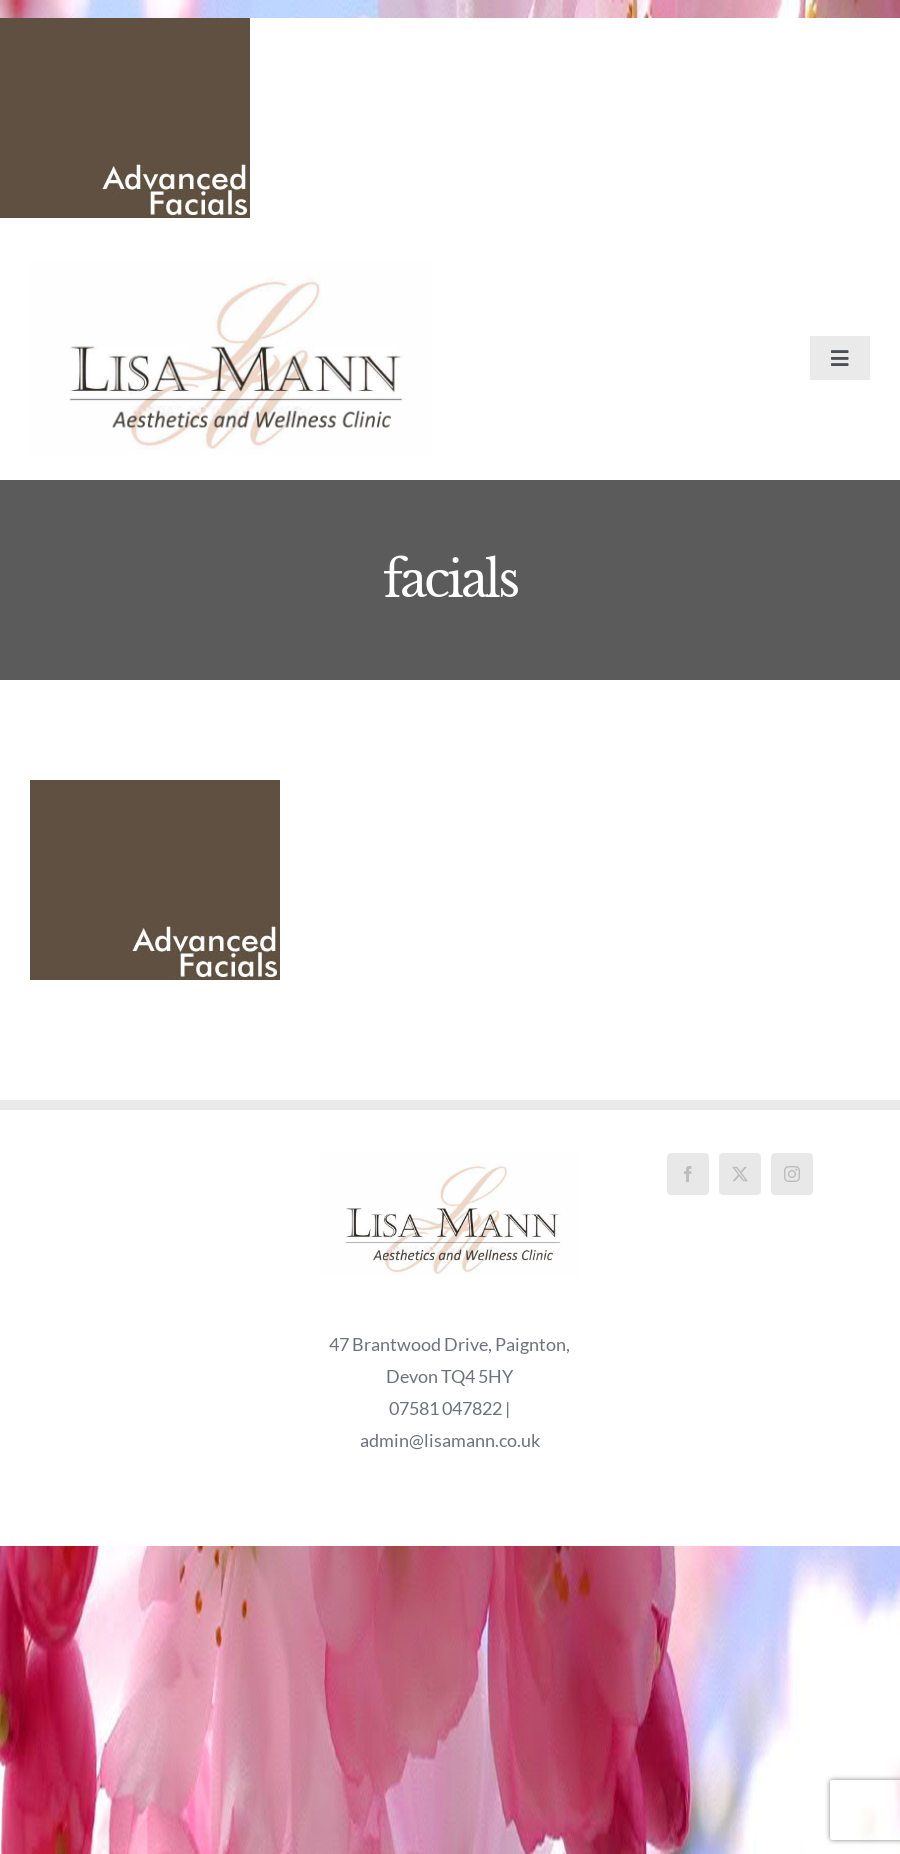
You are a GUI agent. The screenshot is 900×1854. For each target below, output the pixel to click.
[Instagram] (792, 1174)
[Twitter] (740, 1174)
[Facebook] (688, 1174)
